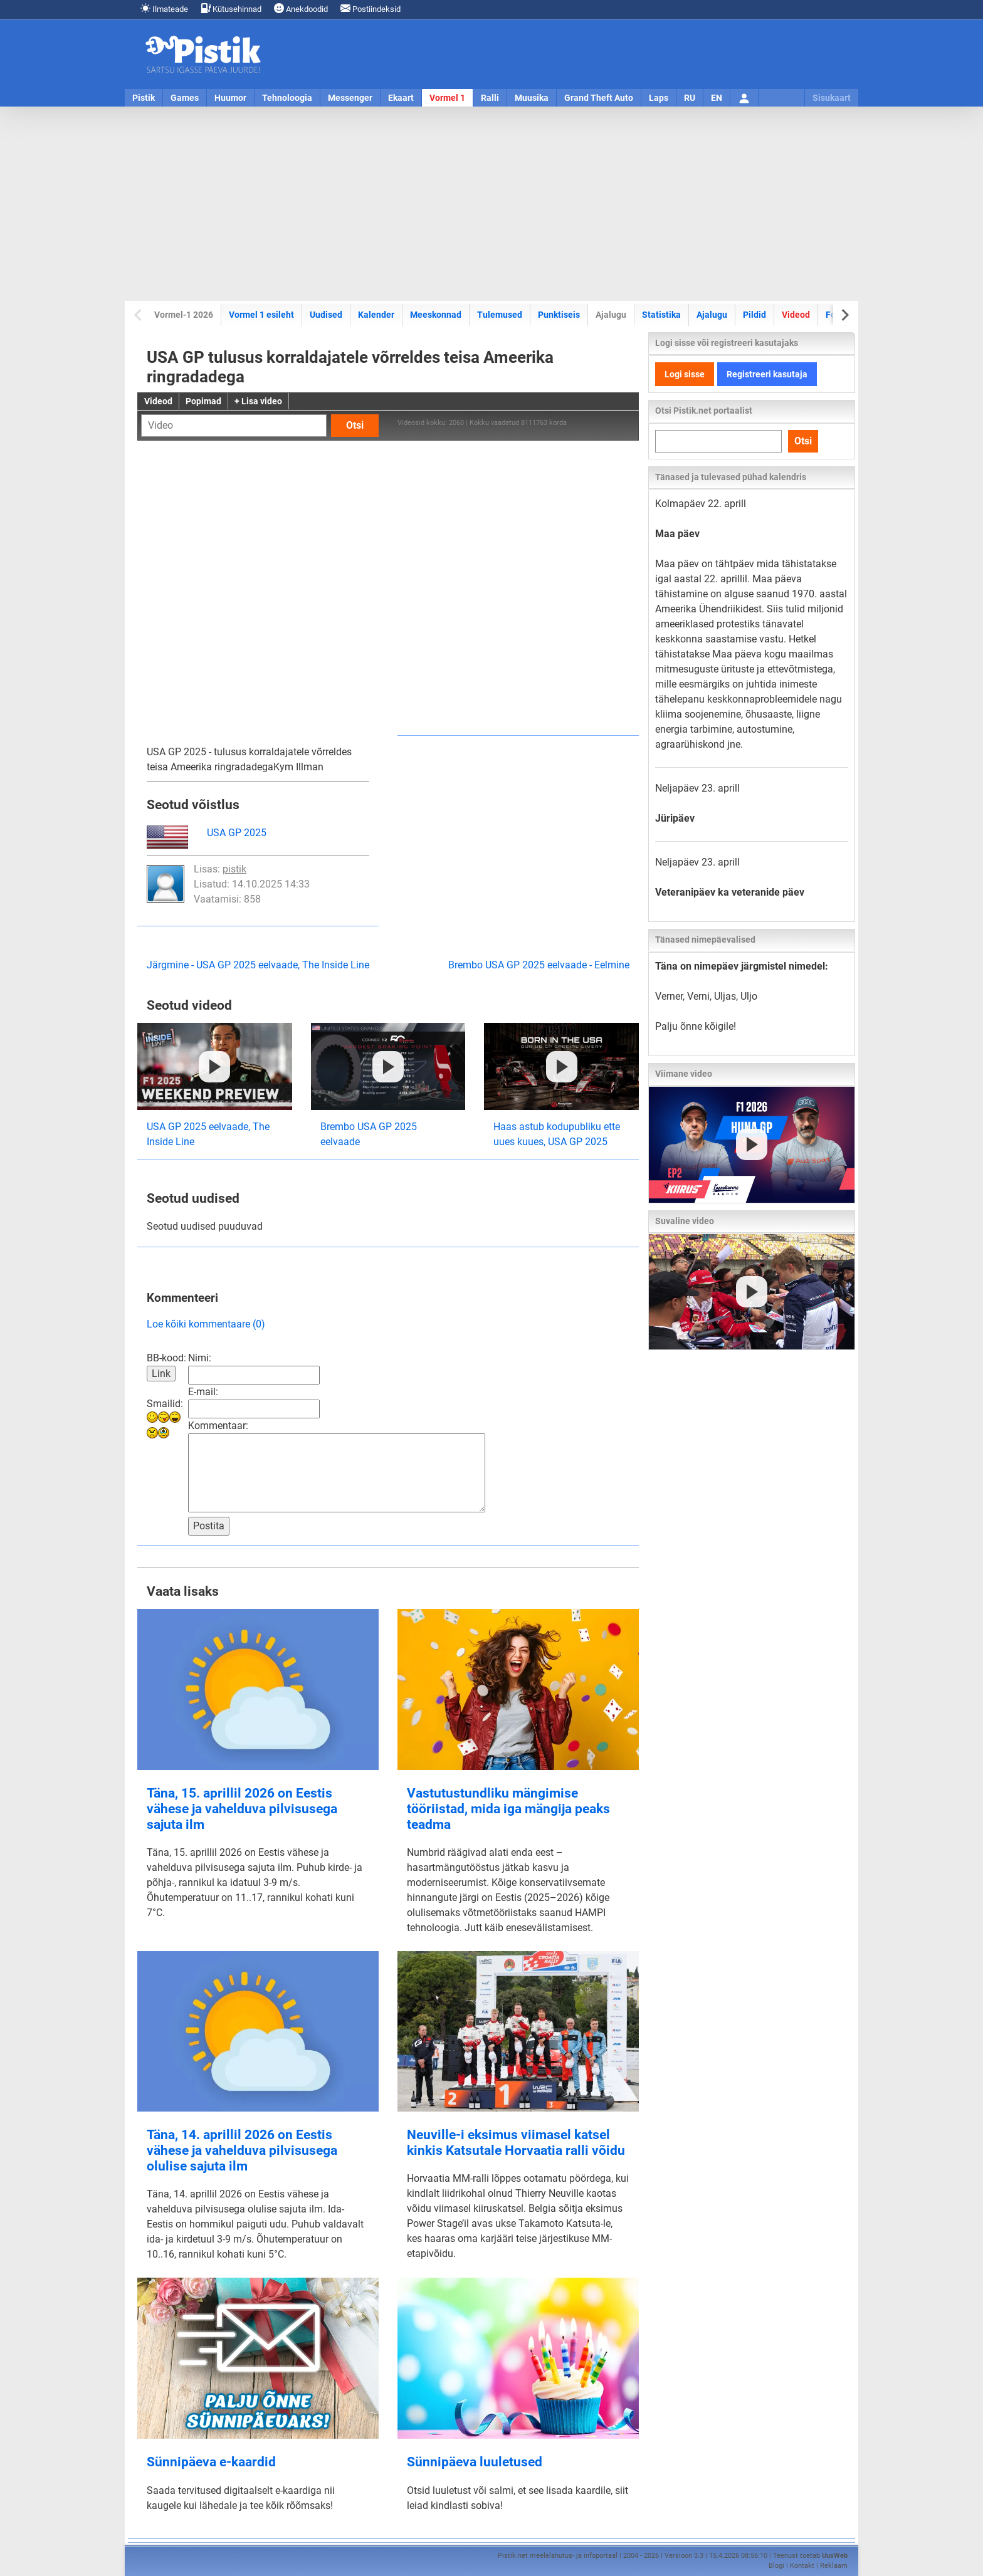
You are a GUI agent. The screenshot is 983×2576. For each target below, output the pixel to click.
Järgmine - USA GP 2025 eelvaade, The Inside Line (258, 965)
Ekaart (401, 98)
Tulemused (499, 315)
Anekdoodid (301, 8)
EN (716, 98)
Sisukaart (831, 98)
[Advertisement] (491, 203)
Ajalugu (712, 315)
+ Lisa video (258, 401)
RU (689, 98)
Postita (208, 1526)
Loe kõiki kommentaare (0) (206, 1324)
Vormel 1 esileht (261, 315)
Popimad (203, 401)
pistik (234, 869)
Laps (658, 98)
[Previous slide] (139, 315)
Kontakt (802, 2566)
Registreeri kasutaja (767, 374)
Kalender (376, 315)
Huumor (230, 98)
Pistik (143, 98)
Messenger (350, 98)
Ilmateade (164, 8)
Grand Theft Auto (598, 98)
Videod (796, 315)
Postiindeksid (370, 8)
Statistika (661, 315)
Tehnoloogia (287, 98)
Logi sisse (685, 374)
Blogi (776, 2566)
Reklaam (834, 2566)
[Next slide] (844, 315)
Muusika (532, 98)
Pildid (754, 315)
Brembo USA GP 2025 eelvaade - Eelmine (538, 965)
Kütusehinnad (231, 8)
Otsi (355, 425)
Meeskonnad (435, 315)
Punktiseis (559, 315)
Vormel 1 (447, 98)
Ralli (490, 98)
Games (185, 98)
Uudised (326, 315)
